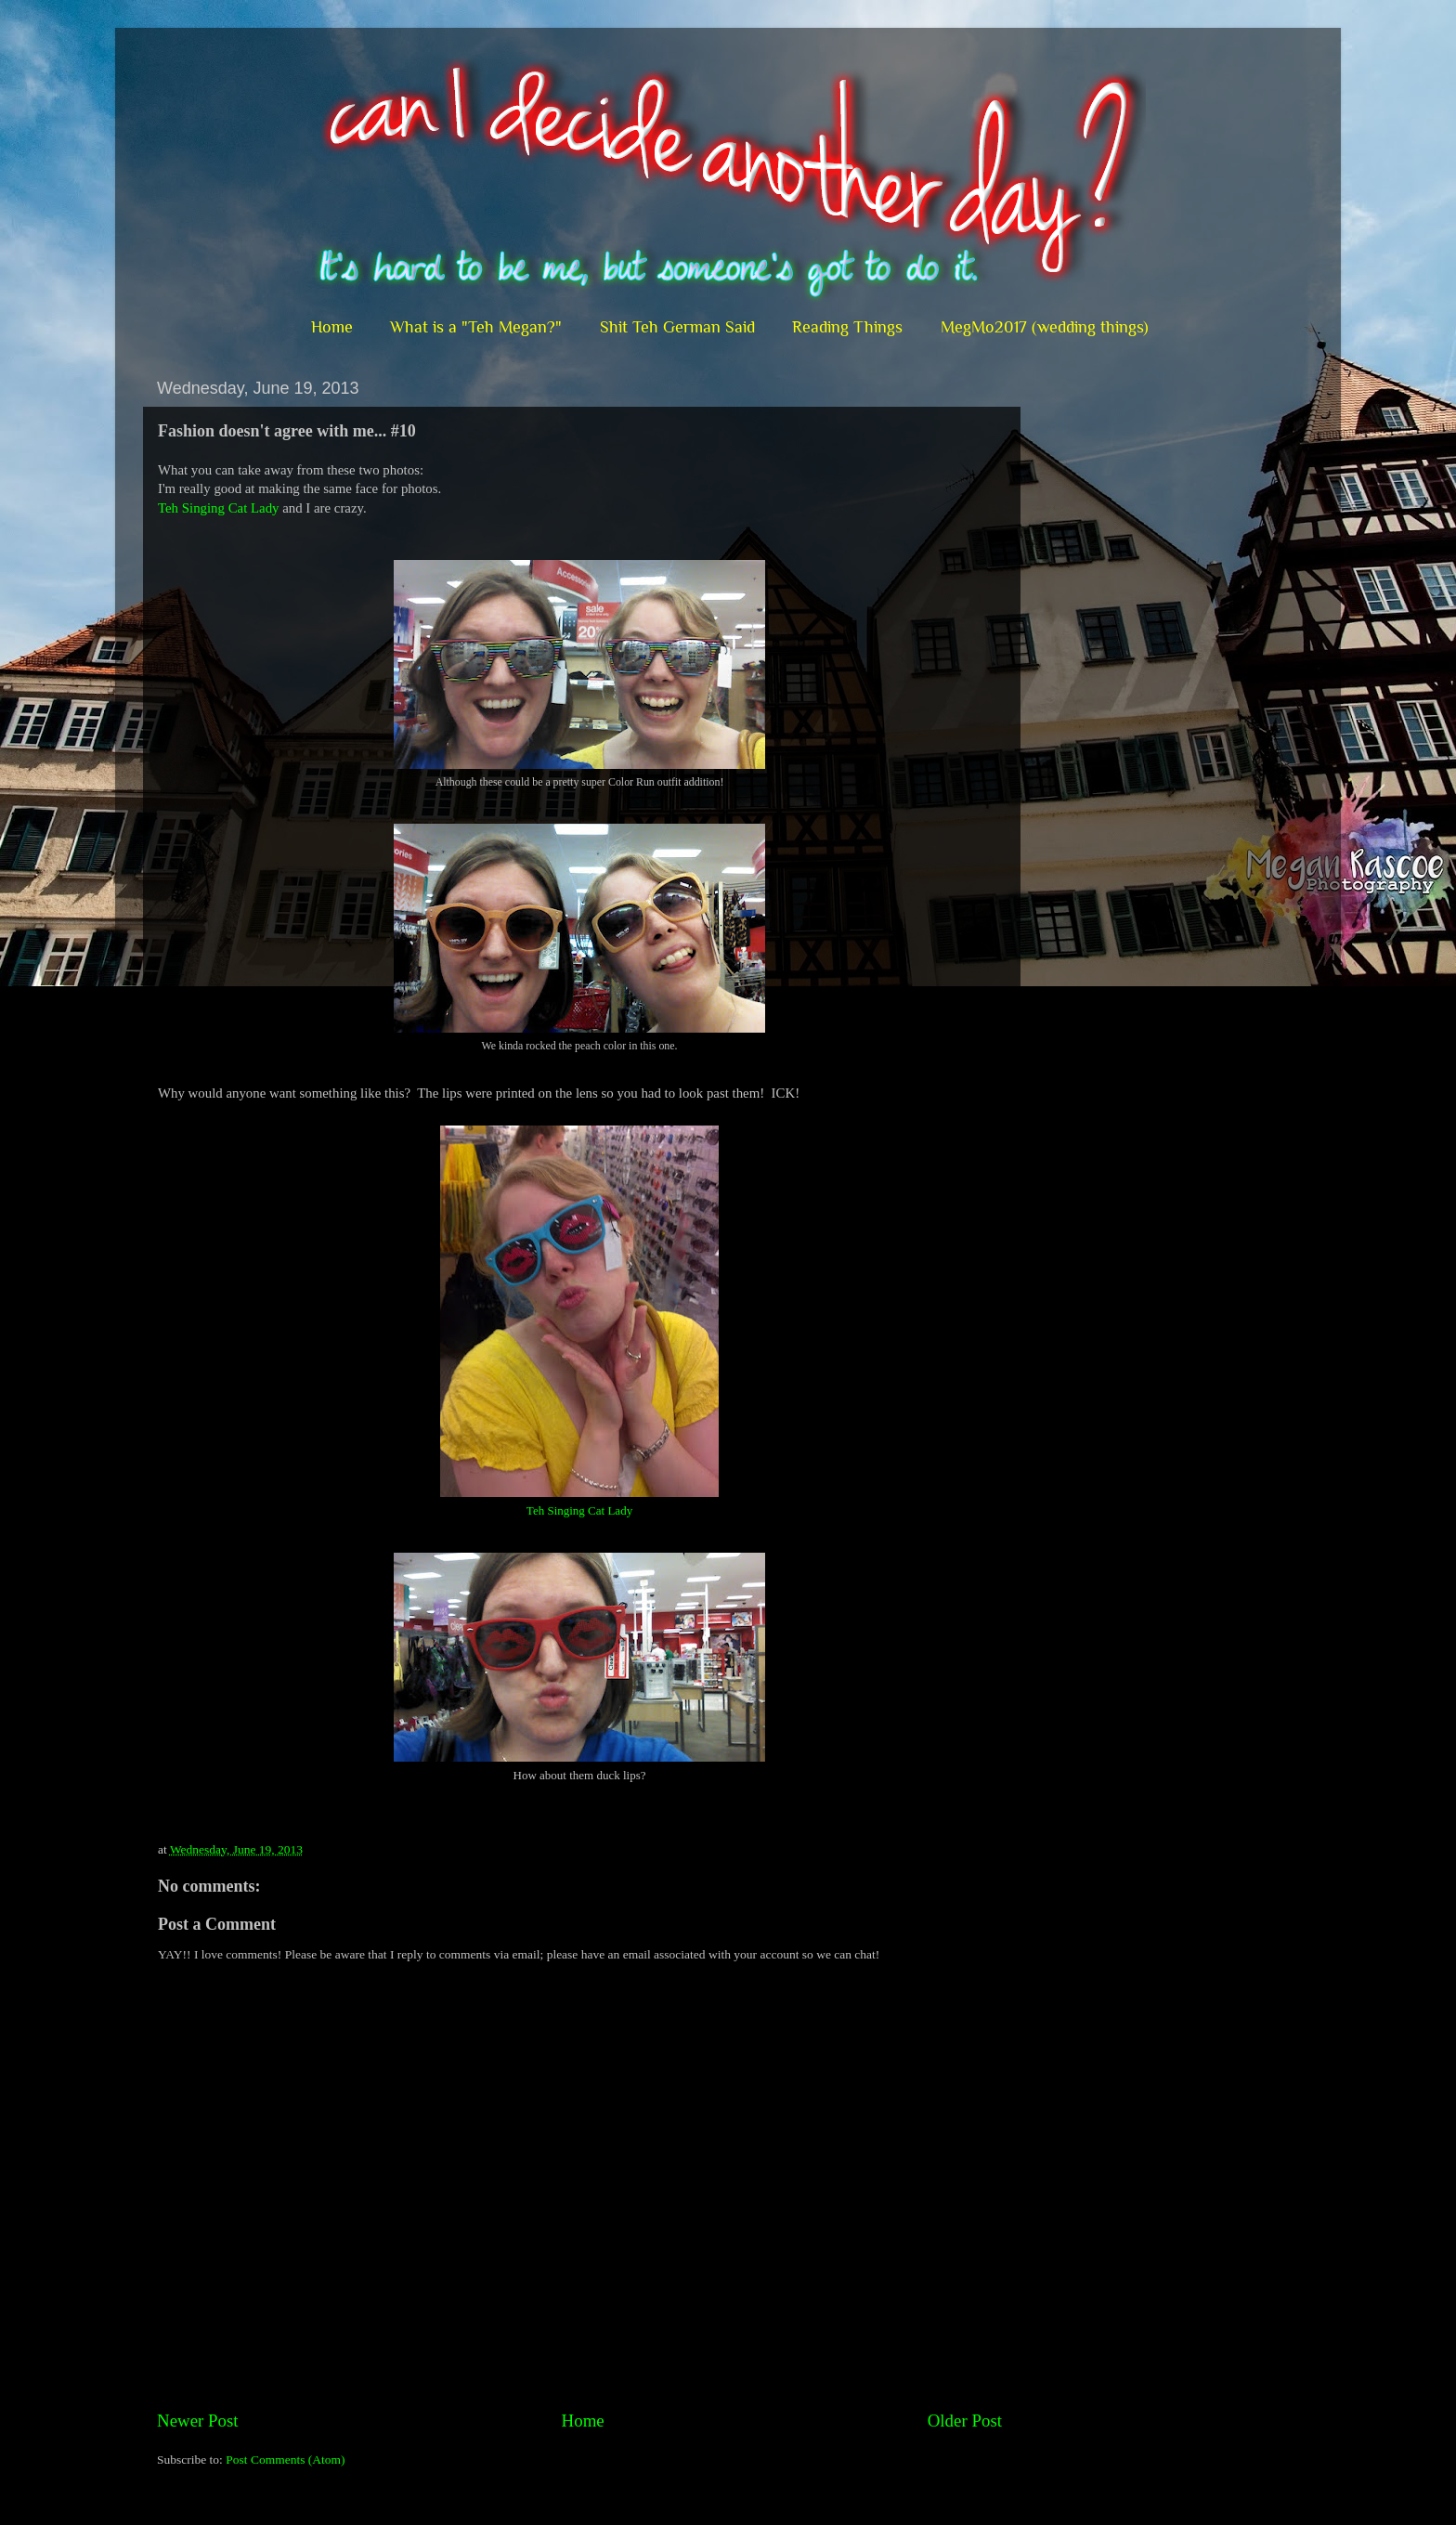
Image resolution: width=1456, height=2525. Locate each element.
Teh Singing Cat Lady (218, 508)
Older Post (965, 2420)
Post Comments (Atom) (285, 2459)
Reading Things (847, 327)
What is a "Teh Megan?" (476, 327)
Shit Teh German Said (677, 327)
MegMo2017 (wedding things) (1045, 327)
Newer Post (198, 2420)
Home (332, 327)
